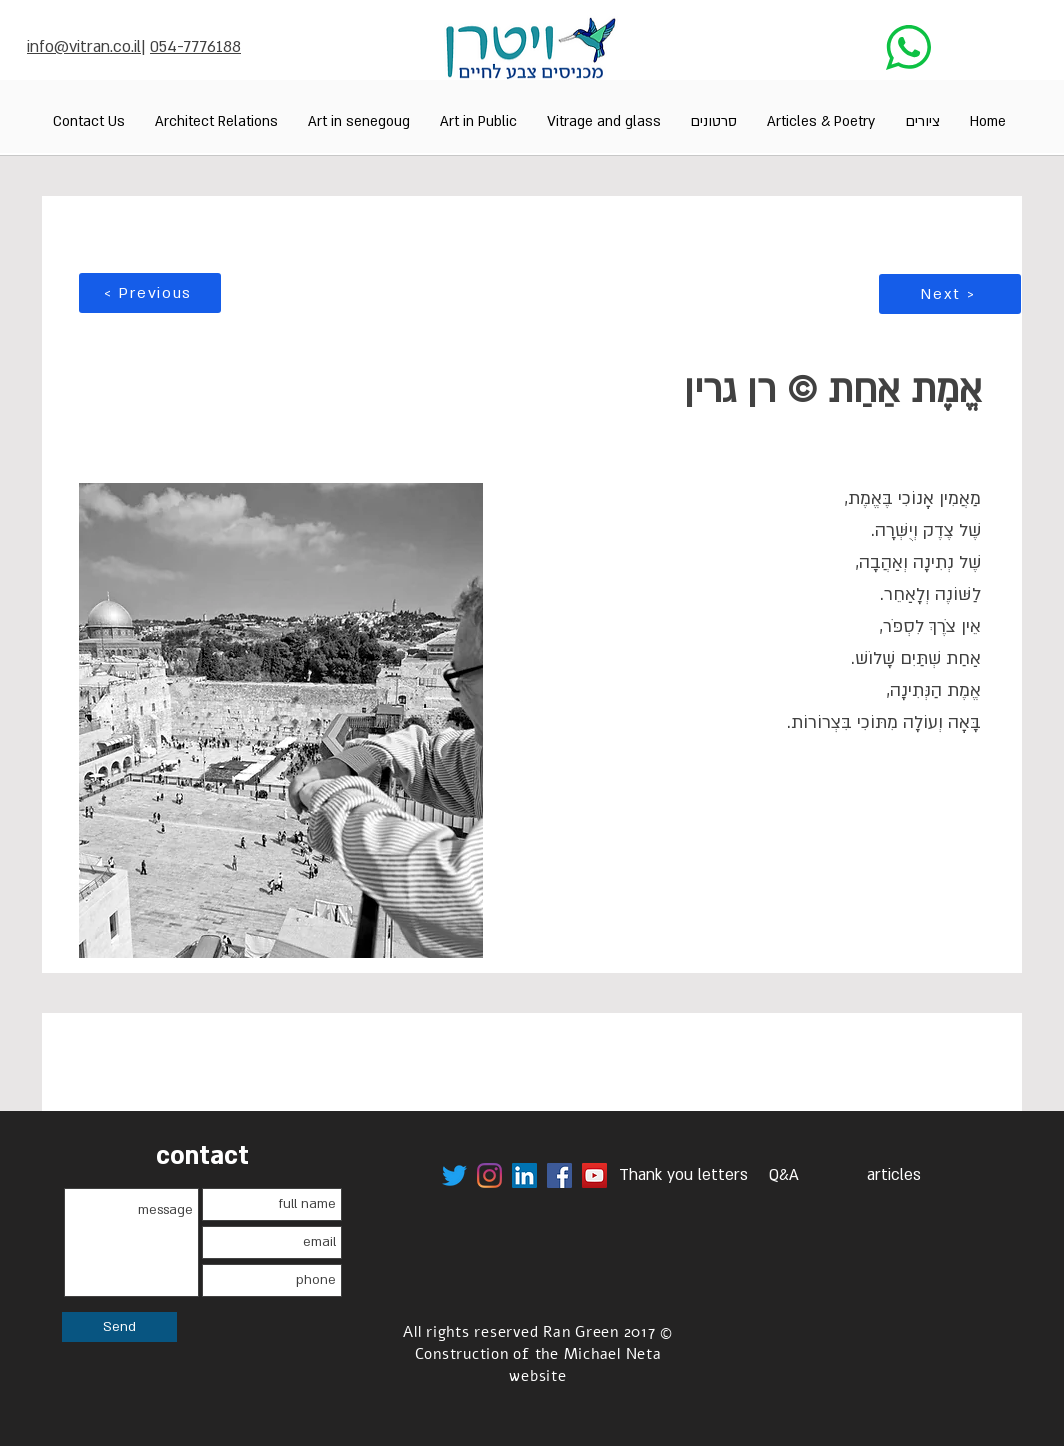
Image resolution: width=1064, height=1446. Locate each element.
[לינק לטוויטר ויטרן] (454, 1175)
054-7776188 (195, 47)
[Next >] (950, 294)
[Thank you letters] (683, 1175)
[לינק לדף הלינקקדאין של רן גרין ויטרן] (524, 1175)
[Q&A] (784, 1175)
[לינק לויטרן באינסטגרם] (489, 1175)
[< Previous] (150, 293)
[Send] (119, 1327)
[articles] (894, 1175)
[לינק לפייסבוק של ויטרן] (559, 1175)
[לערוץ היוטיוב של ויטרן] (594, 1175)
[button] (922, 121)
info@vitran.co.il (84, 47)
